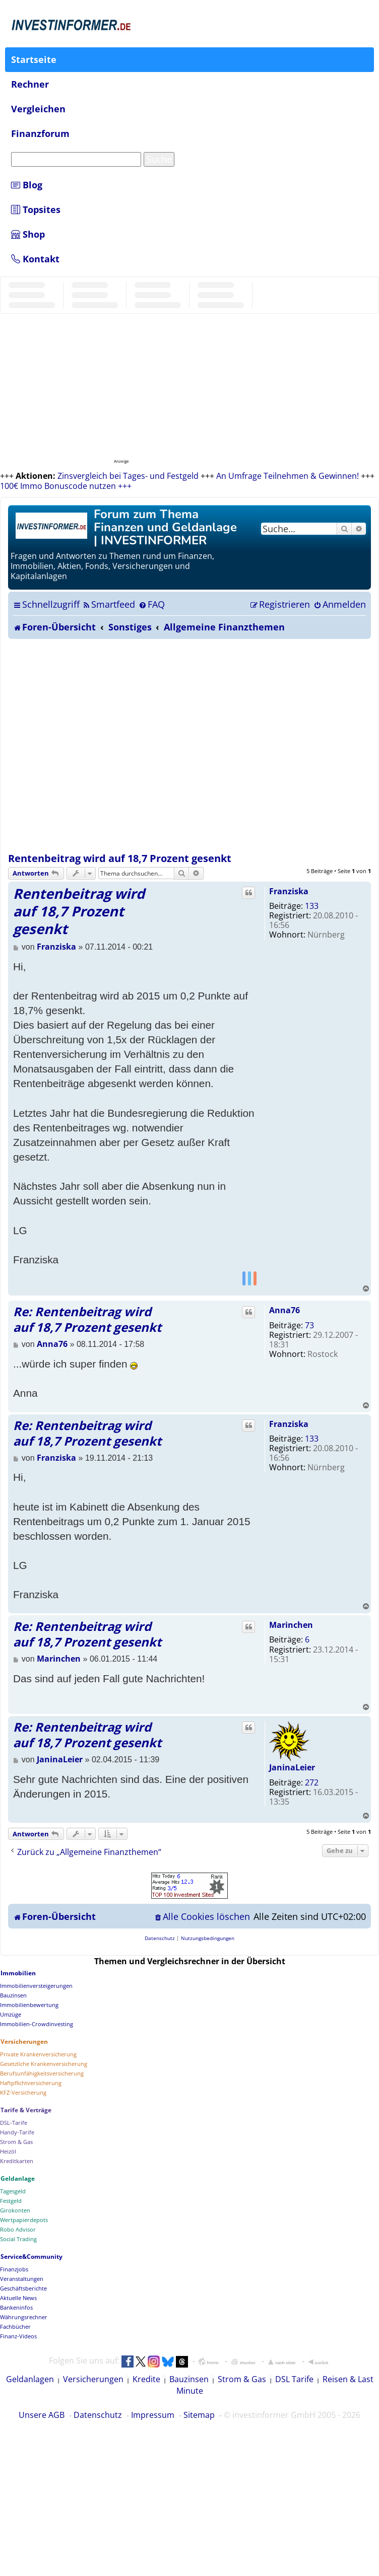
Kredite (146, 2379)
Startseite (33, 59)
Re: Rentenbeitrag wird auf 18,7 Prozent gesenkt (87, 1319)
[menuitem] (108, 604)
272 (312, 1782)
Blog (26, 185)
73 (309, 1325)
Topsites (35, 209)
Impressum (152, 2414)
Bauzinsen (189, 2379)
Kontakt (35, 259)
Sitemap (199, 2414)
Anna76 (284, 1310)
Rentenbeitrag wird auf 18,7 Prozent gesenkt (119, 858)
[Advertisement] (107, 745)
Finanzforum (40, 133)
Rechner (30, 84)
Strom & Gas (242, 2379)
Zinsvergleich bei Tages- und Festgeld (128, 475)
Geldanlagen (30, 2379)
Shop (28, 234)
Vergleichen (38, 109)
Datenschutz (98, 2414)
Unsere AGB (42, 2414)
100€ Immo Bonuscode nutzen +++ (66, 485)
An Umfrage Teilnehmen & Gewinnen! (287, 475)
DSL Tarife (294, 2379)
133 (312, 905)
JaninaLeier (292, 1767)
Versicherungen (93, 2379)
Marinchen (291, 1624)
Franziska (288, 891)
